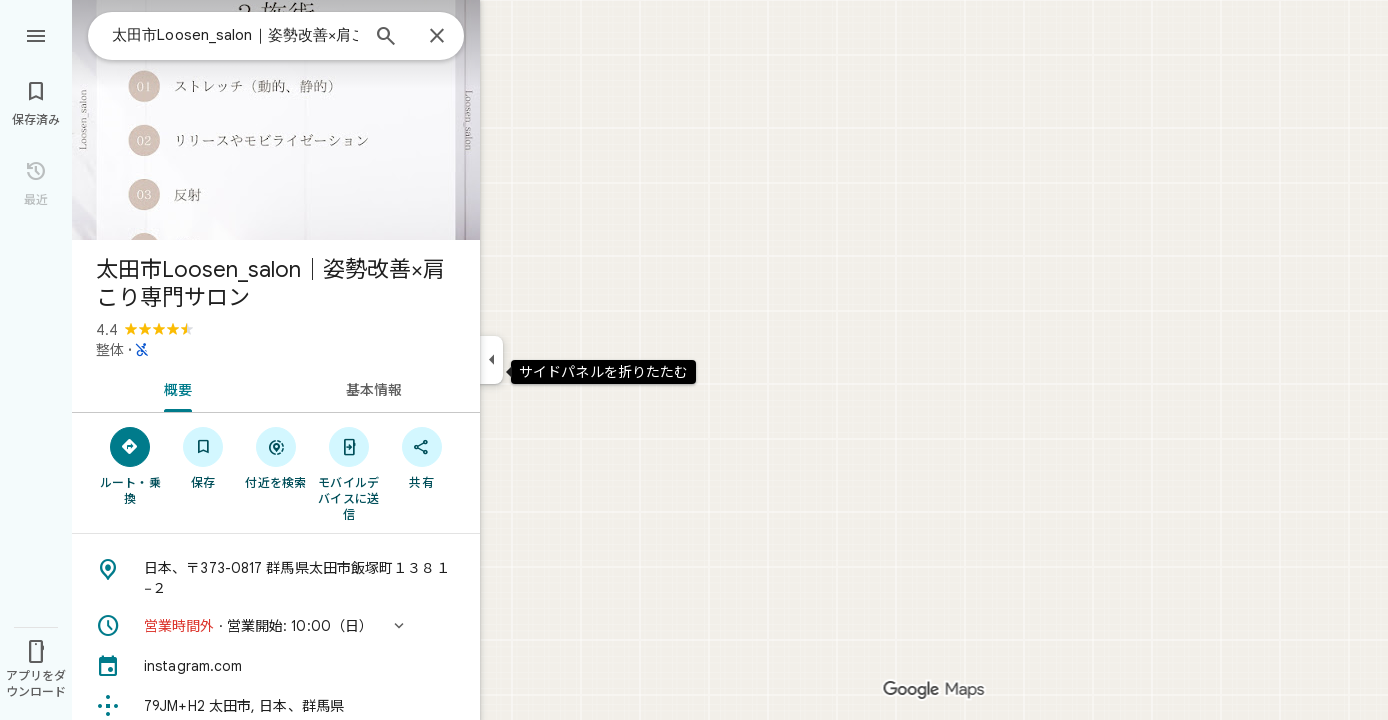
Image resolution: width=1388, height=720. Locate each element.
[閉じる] (437, 37)
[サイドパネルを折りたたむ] (491, 360)
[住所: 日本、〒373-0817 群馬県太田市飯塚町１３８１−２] (276, 578)
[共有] (421, 457)
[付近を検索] (276, 457)
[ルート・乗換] (130, 465)
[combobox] (235, 35)
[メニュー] (36, 34)
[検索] (386, 38)
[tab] (174, 388)
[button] (276, 626)
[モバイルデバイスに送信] (348, 473)
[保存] (203, 457)
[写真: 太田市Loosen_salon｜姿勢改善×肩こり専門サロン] (276, 120)
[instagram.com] (276, 666)
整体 (110, 350)
